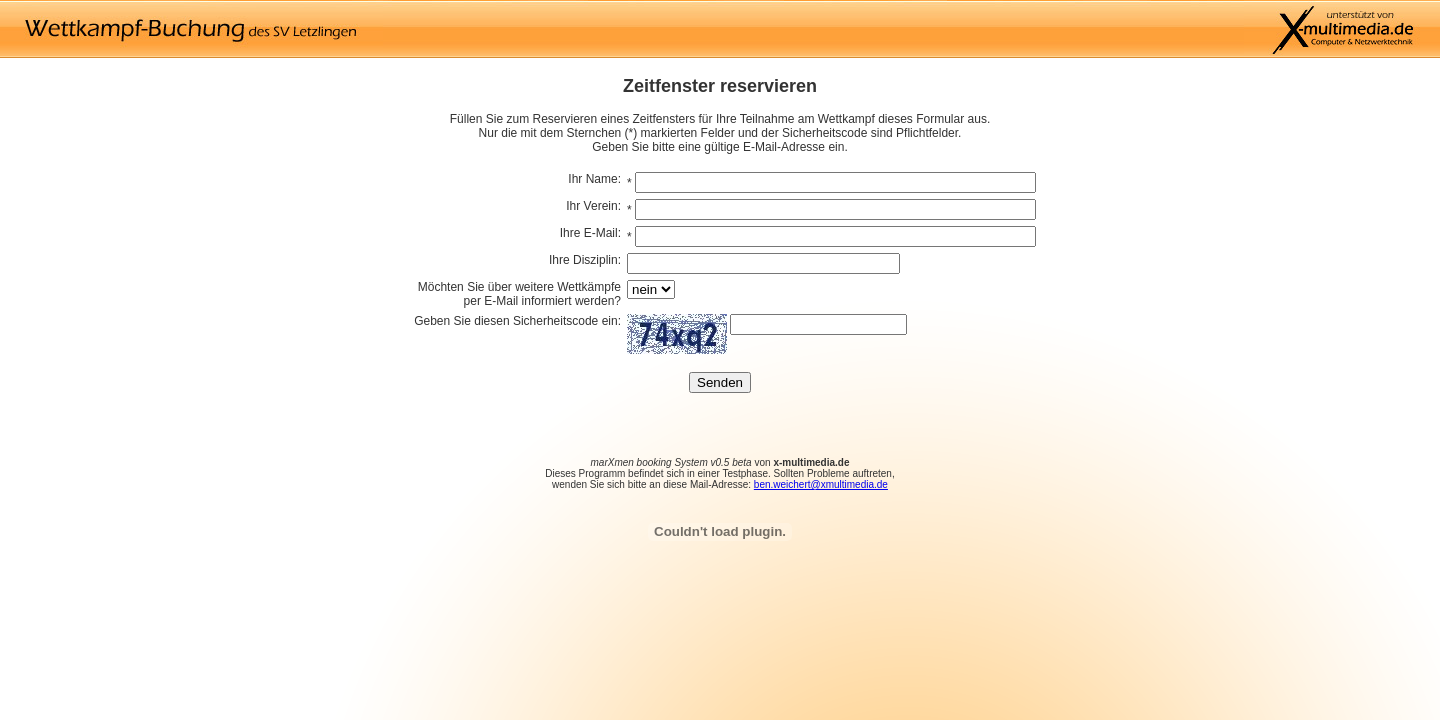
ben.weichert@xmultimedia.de (821, 484)
